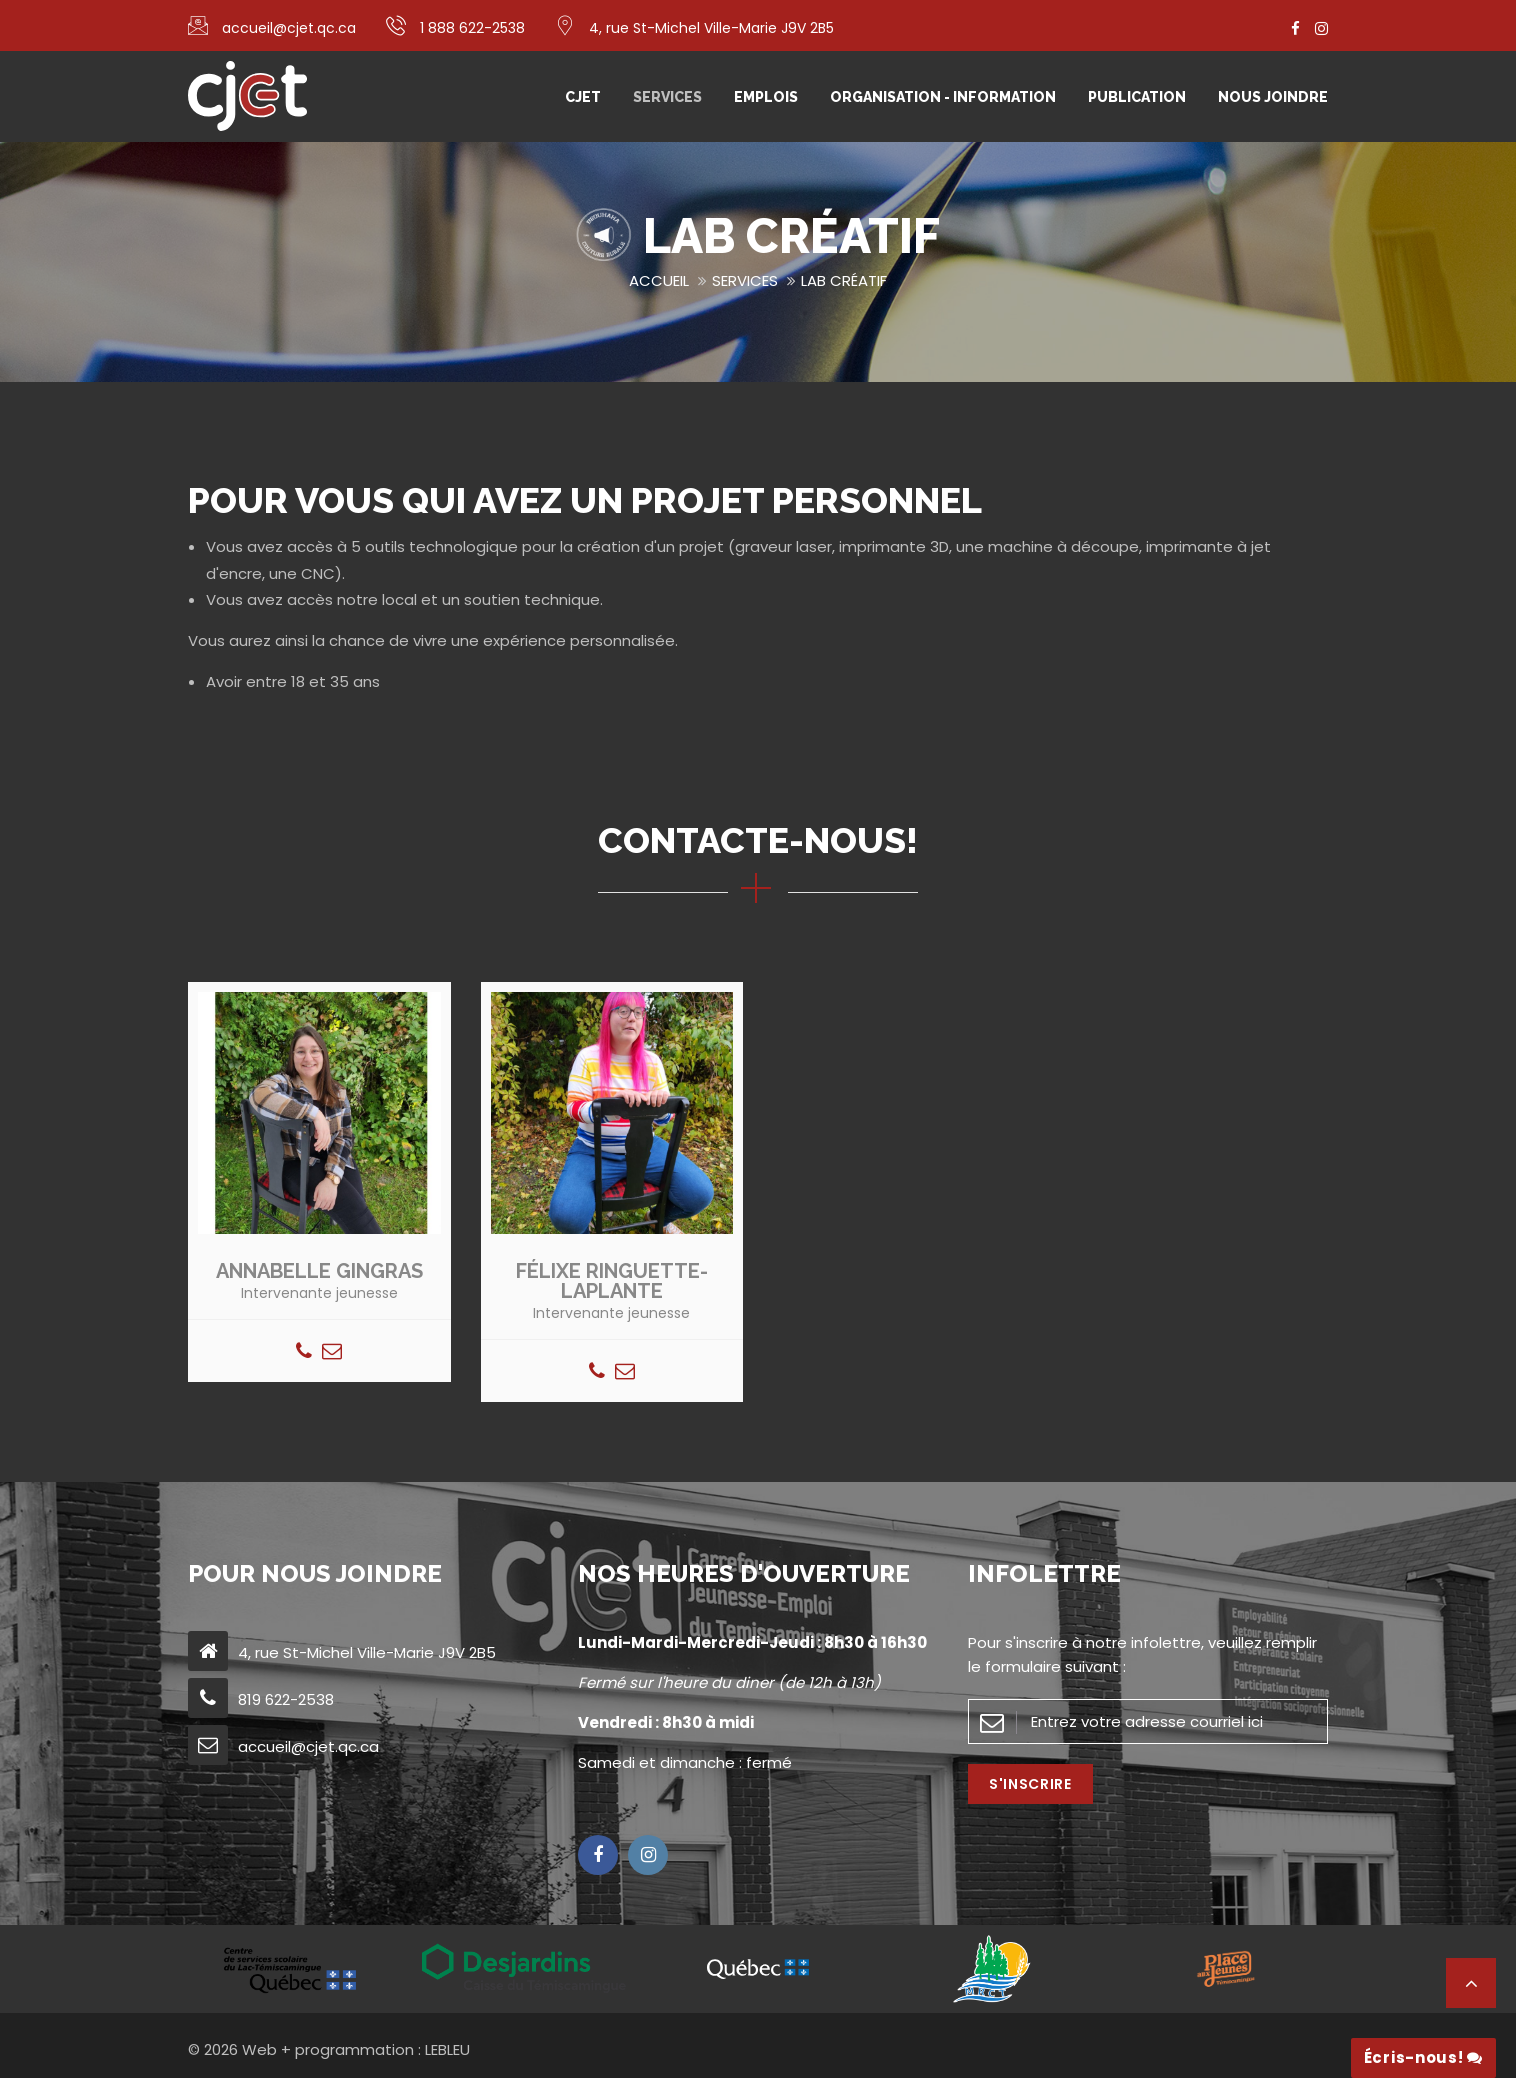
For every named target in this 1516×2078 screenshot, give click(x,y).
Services (667, 97)
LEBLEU (447, 2049)
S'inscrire (1030, 1784)
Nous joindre (1273, 97)
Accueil (659, 280)
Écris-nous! (1423, 2057)
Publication (1137, 97)
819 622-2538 (286, 1699)
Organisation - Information (943, 97)
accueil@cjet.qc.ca (289, 28)
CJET (583, 97)
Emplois (766, 97)
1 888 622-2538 (472, 28)
